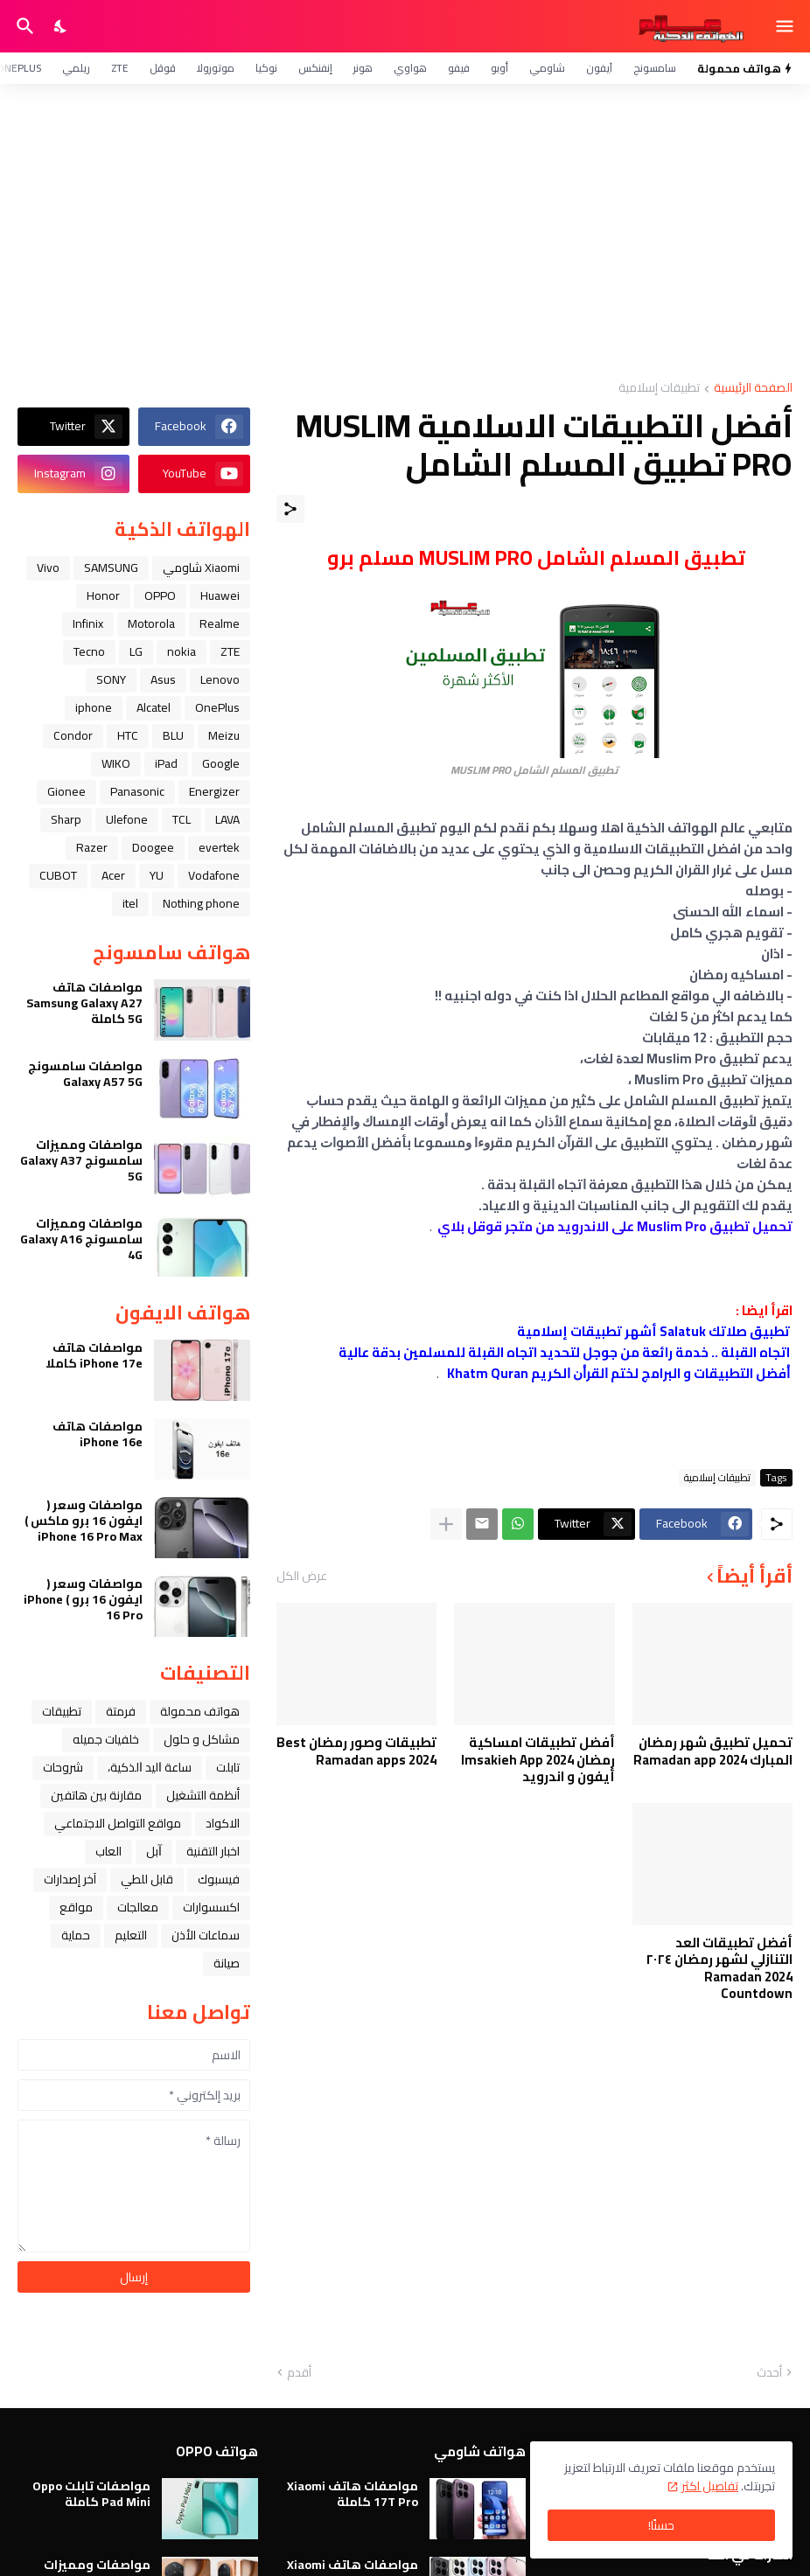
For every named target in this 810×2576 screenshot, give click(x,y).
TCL (181, 819)
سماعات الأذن (205, 1935)
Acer (113, 875)
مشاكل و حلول (202, 1739)
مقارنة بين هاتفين (96, 1795)
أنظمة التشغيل (203, 1795)
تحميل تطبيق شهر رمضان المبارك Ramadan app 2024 (713, 1751)
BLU (173, 735)
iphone (93, 707)
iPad (166, 763)
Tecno (89, 651)
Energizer (214, 791)
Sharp (66, 819)
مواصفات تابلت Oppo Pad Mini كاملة (91, 2494)
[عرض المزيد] (446, 1524)
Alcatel (153, 707)
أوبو (499, 68)
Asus (163, 679)
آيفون (599, 68)
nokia (181, 651)
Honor (103, 595)
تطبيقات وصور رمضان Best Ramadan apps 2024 (356, 1751)
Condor (73, 735)
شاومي (547, 68)
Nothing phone (201, 903)
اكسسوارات (211, 1907)
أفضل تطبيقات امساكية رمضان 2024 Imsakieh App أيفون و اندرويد (538, 1760)
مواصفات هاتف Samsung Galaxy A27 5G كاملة (84, 1003)
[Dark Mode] (61, 26)
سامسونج (654, 68)
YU (157, 875)
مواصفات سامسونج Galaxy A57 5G (85, 1074)
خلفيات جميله (106, 1739)
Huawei (220, 595)
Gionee (66, 791)
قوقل (163, 68)
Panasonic (137, 791)
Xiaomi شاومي (201, 567)
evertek (219, 847)
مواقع (76, 1907)
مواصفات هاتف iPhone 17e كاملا (94, 1355)
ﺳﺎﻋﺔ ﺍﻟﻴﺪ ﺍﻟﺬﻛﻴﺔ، (150, 1767)
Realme (219, 623)
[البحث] (23, 26)
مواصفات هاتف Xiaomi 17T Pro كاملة (352, 2494)
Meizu (224, 735)
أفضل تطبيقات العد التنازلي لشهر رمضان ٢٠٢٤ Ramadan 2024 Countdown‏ (719, 1968)
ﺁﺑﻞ (154, 1851)
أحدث (769, 2373)
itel (130, 903)
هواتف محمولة (200, 1711)
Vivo (48, 567)
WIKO (115, 763)
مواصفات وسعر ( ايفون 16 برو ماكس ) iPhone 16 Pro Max (83, 1521)
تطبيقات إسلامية (659, 388)
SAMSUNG (111, 567)
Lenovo (220, 679)
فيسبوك (219, 1879)
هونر (363, 68)
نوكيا (266, 68)
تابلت (228, 1767)
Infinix (88, 623)
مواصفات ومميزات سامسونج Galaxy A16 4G (81, 1239)
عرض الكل (301, 1576)
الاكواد (223, 1823)
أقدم (299, 2373)
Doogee (153, 847)
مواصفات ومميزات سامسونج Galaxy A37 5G (81, 1161)
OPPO (160, 595)
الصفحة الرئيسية (753, 388)
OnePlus (217, 707)
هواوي (410, 68)
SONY (111, 679)
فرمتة (121, 1711)
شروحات (63, 1767)
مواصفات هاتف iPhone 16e (97, 1434)
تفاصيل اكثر (709, 2486)
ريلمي (76, 68)
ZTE (120, 68)
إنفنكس (315, 68)
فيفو (459, 68)
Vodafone (214, 875)
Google (221, 763)
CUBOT (58, 875)
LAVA (227, 819)
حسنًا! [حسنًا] (661, 2525)
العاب (108, 1851)
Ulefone (127, 819)
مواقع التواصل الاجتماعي (117, 1823)
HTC (127, 735)
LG (136, 651)
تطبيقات (61, 1711)
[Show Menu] (786, 26)
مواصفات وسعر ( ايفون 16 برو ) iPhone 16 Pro (83, 1600)
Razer (92, 847)
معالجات (137, 1907)
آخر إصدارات (70, 1879)
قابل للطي (147, 1879)
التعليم (131, 1935)
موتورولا (215, 68)
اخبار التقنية (213, 1851)
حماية (75, 1935)
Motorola (151, 623)
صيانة (226, 1963)
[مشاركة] (290, 509)
